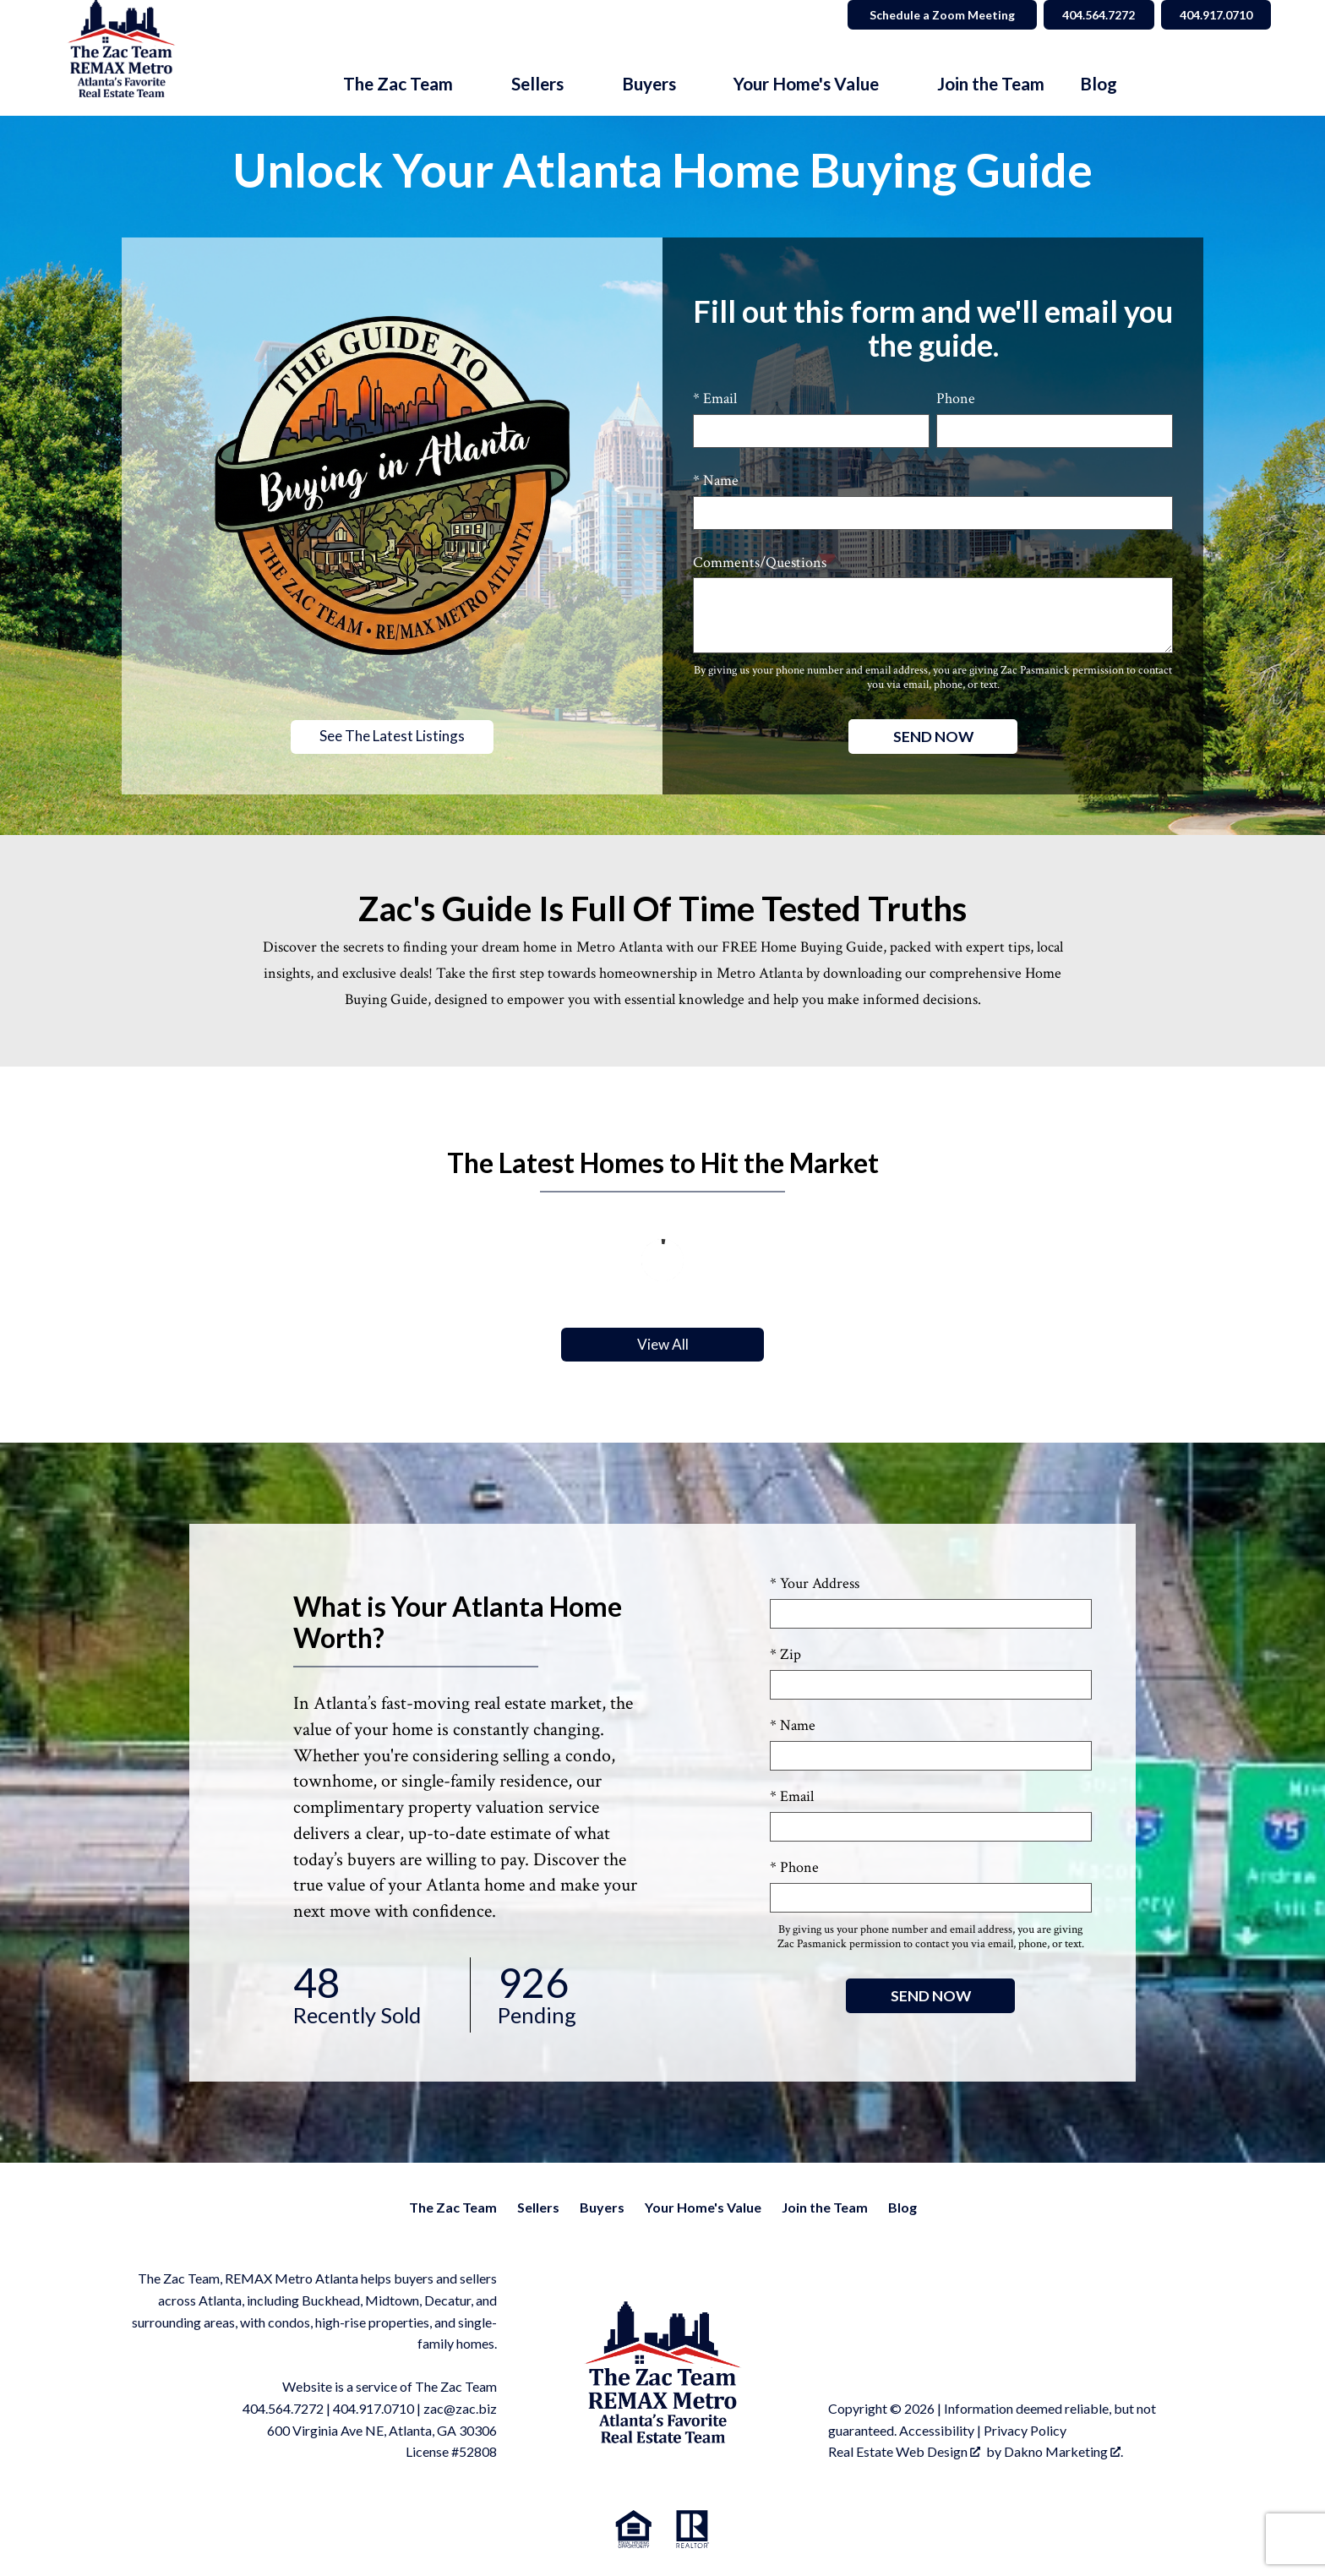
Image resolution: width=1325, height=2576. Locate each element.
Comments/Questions (759, 562)
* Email (715, 398)
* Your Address (814, 1584)
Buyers (602, 2208)
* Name (716, 480)
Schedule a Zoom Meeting (929, 15)
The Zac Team (453, 2208)
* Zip (785, 1655)
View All (662, 1345)
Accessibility (936, 2431)
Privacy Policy (1025, 2431)
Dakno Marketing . (1063, 2452)
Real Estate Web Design (904, 2452)
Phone (955, 398)
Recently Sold (368, 1995)
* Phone (794, 1868)
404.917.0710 (373, 2409)
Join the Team (990, 84)
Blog (1098, 84)
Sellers (538, 2208)
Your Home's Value (703, 2208)
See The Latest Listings (392, 736)
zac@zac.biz (460, 2409)
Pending (566, 1995)
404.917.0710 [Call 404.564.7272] (1212, 15)
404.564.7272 (283, 2409)
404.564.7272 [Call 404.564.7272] (1089, 15)
